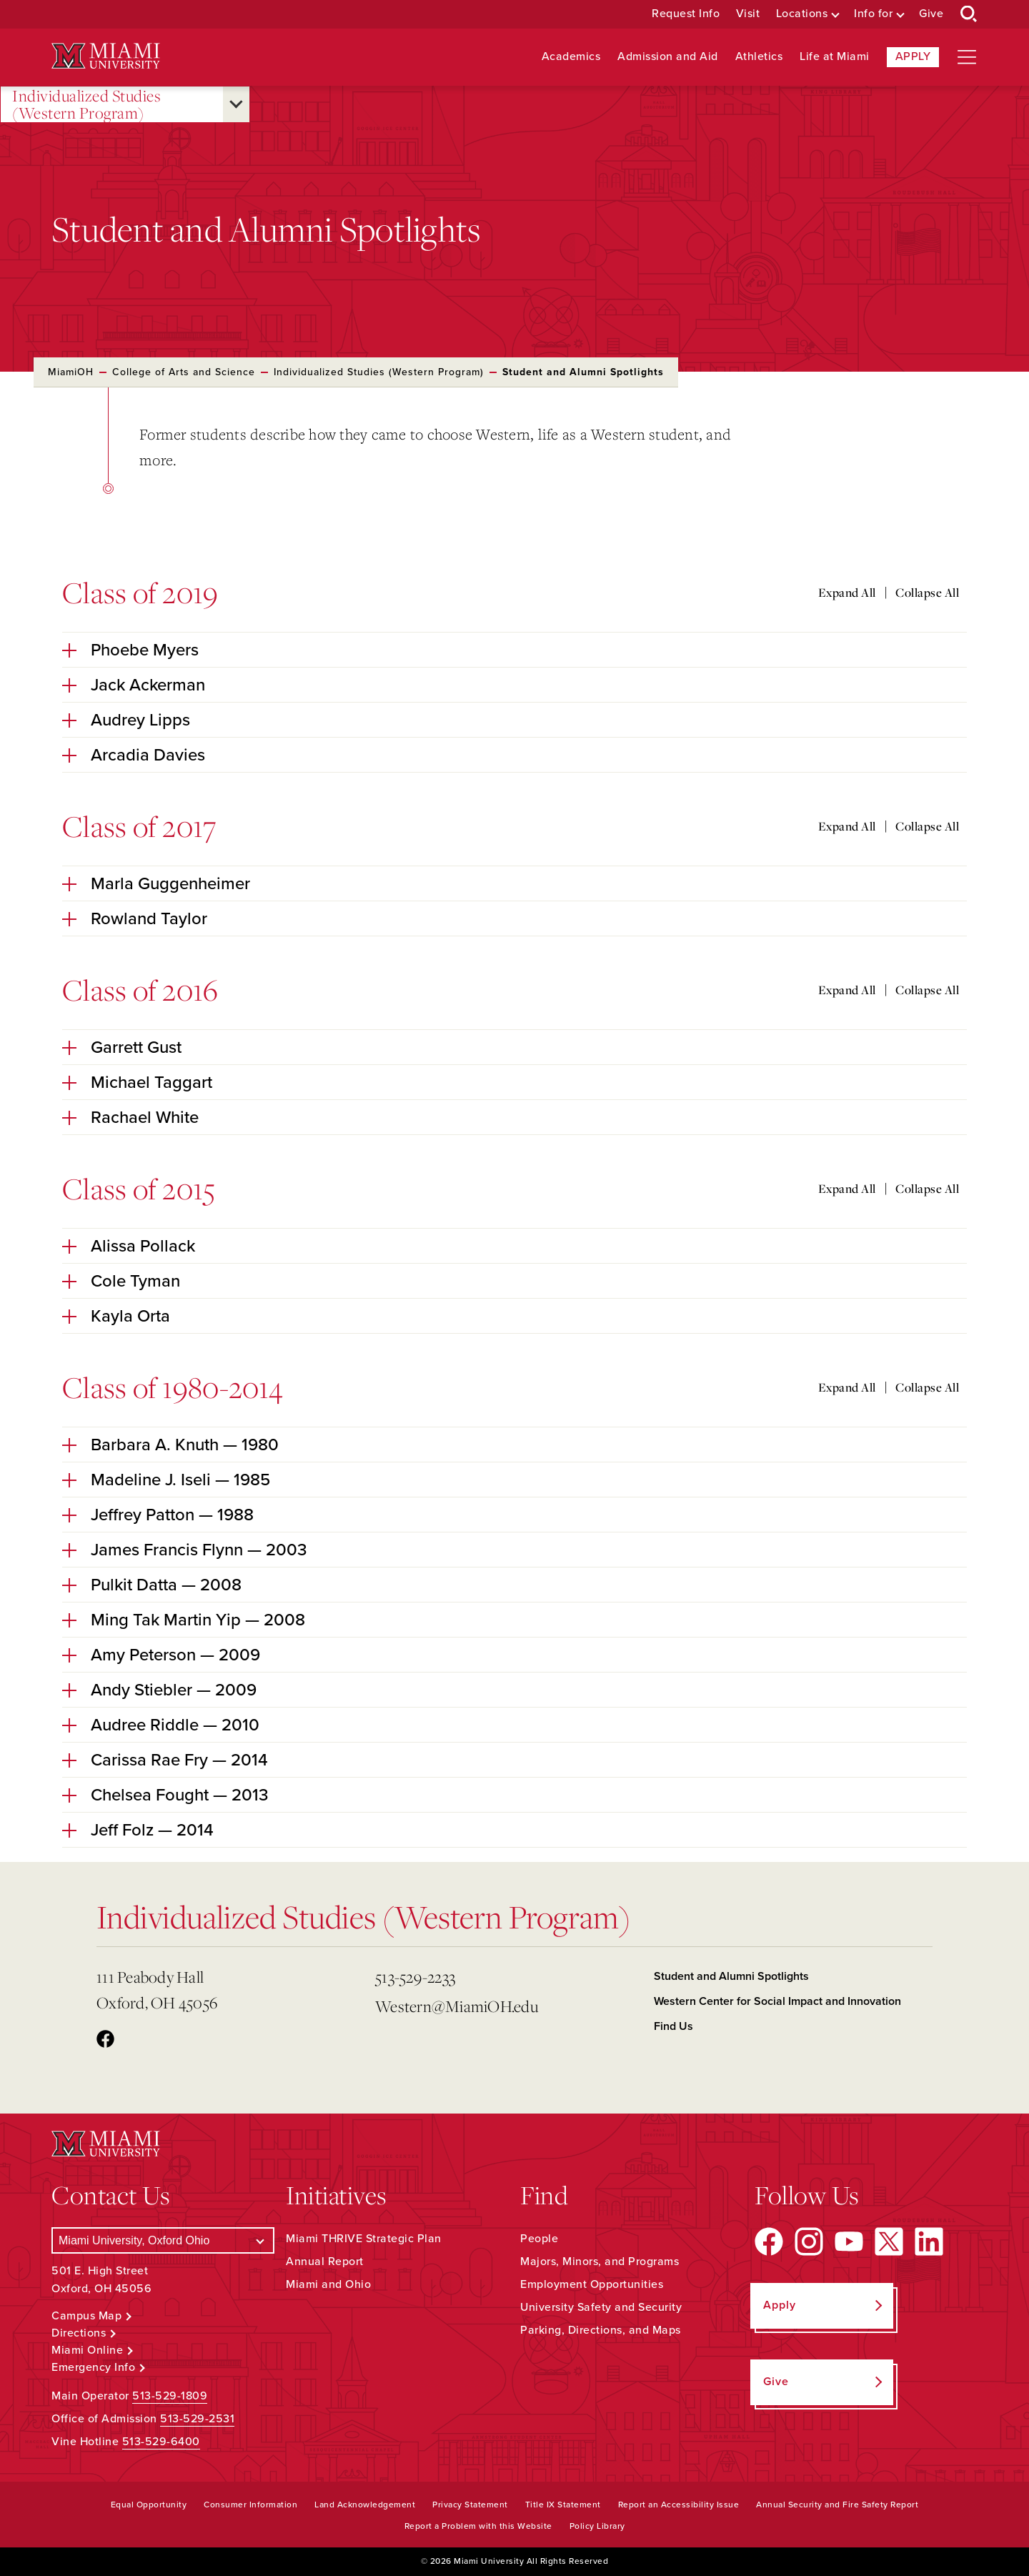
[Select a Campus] (162, 2240)
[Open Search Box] (969, 14)
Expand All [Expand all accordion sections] (847, 592)
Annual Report (325, 2261)
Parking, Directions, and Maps (600, 2330)
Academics (571, 57)
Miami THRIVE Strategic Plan (364, 2238)
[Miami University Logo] (105, 56)
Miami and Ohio (328, 2284)
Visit (748, 14)
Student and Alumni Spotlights (731, 1976)
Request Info (686, 14)
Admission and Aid (667, 57)
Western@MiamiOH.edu (456, 2006)
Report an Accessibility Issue (679, 2505)
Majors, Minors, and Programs (599, 2261)
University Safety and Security (601, 2307)
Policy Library (597, 2526)
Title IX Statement (563, 2505)
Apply (913, 56)
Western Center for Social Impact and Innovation (777, 2001)
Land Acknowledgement (364, 2505)
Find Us (673, 2026)
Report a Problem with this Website (478, 2526)
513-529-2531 (197, 2419)
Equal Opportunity (149, 2505)
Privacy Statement (470, 2505)
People (539, 2238)
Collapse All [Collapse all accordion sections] (927, 592)
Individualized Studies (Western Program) (86, 104)
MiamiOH (71, 372)
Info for (873, 14)
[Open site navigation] (967, 57)
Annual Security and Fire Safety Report (837, 2505)
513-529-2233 (415, 1976)
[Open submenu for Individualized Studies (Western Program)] (236, 104)
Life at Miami (835, 57)
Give (931, 14)
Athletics (759, 57)
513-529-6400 (161, 2441)
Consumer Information (250, 2505)
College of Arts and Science (183, 372)
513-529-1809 (169, 2396)
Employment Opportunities (591, 2284)
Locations (802, 14)
